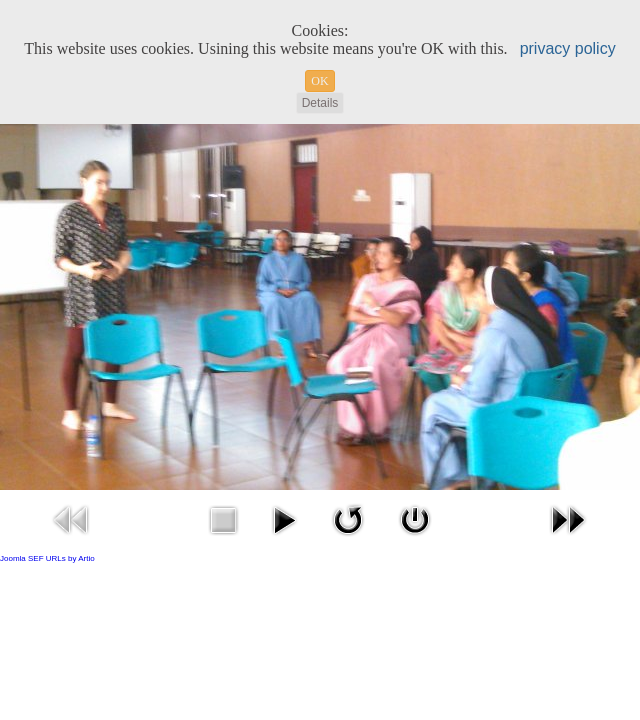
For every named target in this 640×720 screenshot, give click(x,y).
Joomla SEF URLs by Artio (47, 558)
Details (320, 103)
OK (319, 81)
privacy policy (568, 48)
